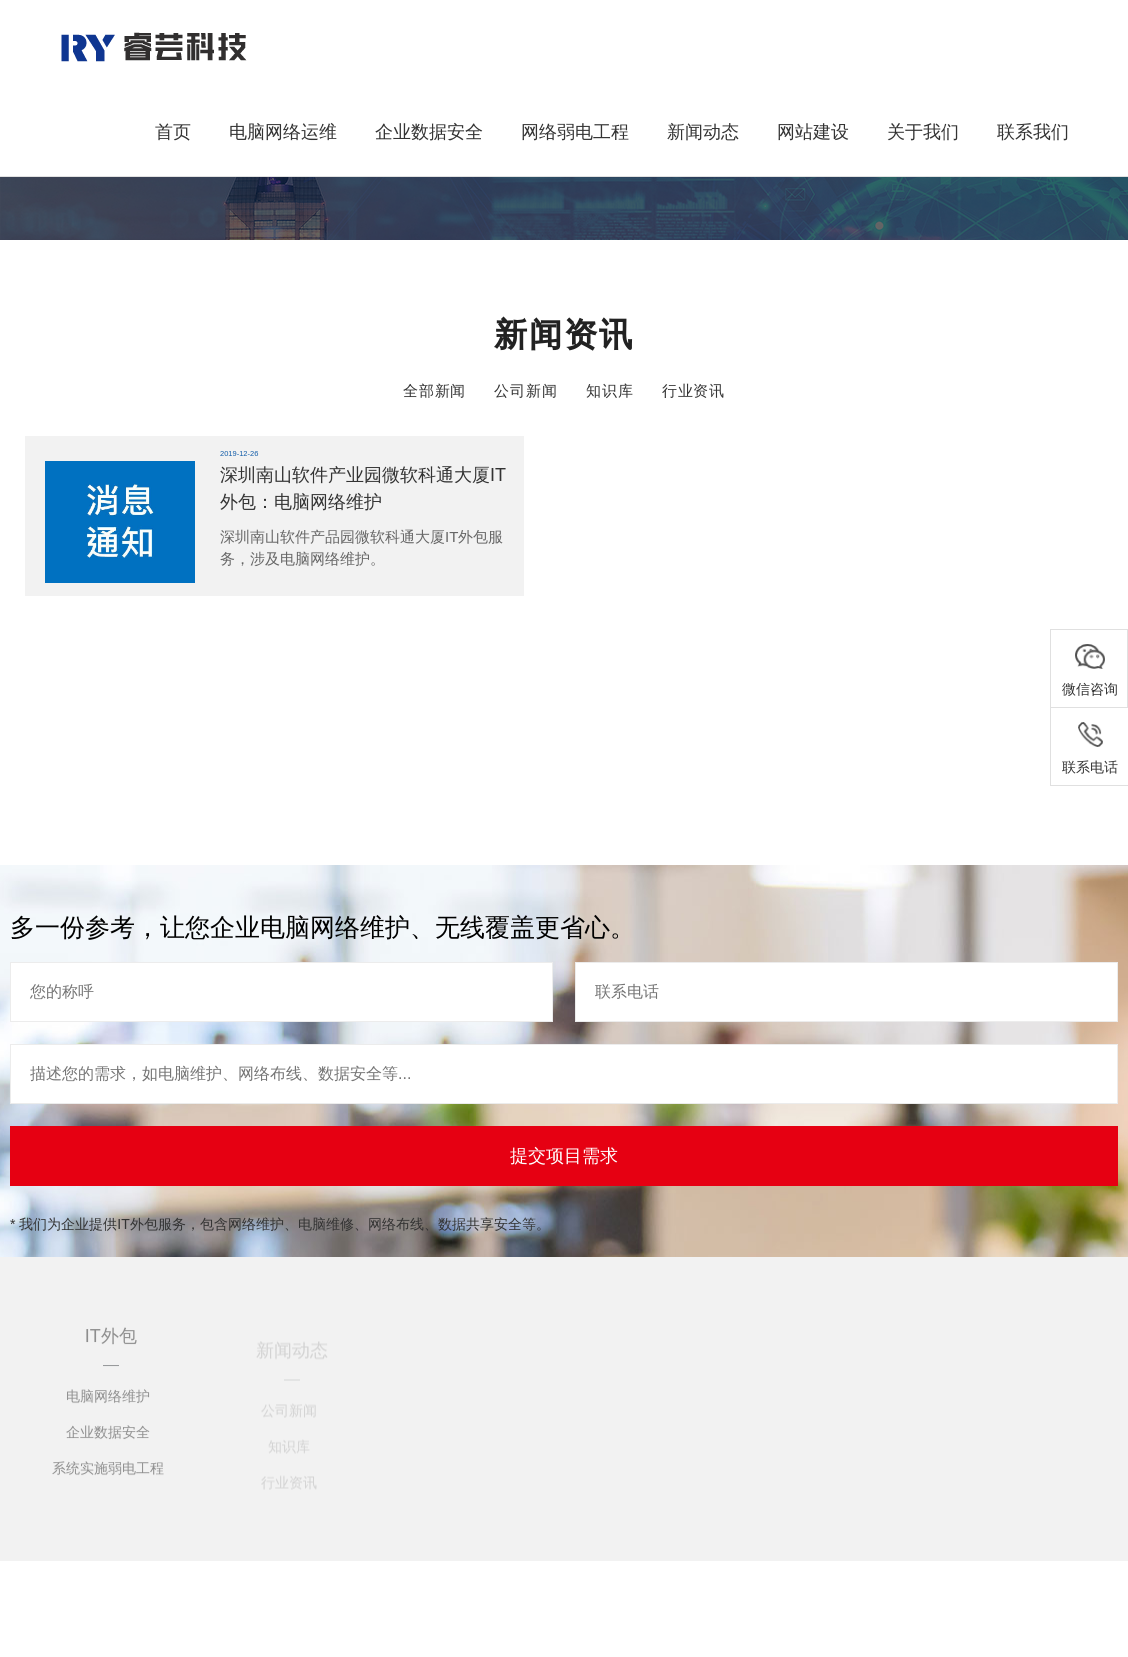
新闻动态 (703, 132)
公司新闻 (526, 390)
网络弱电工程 (575, 132)
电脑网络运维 (283, 132)
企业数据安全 (429, 132)
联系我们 (1033, 132)
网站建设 (813, 132)
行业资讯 (694, 390)
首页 (173, 132)
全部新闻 (435, 390)
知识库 (610, 390)
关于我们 (923, 132)
